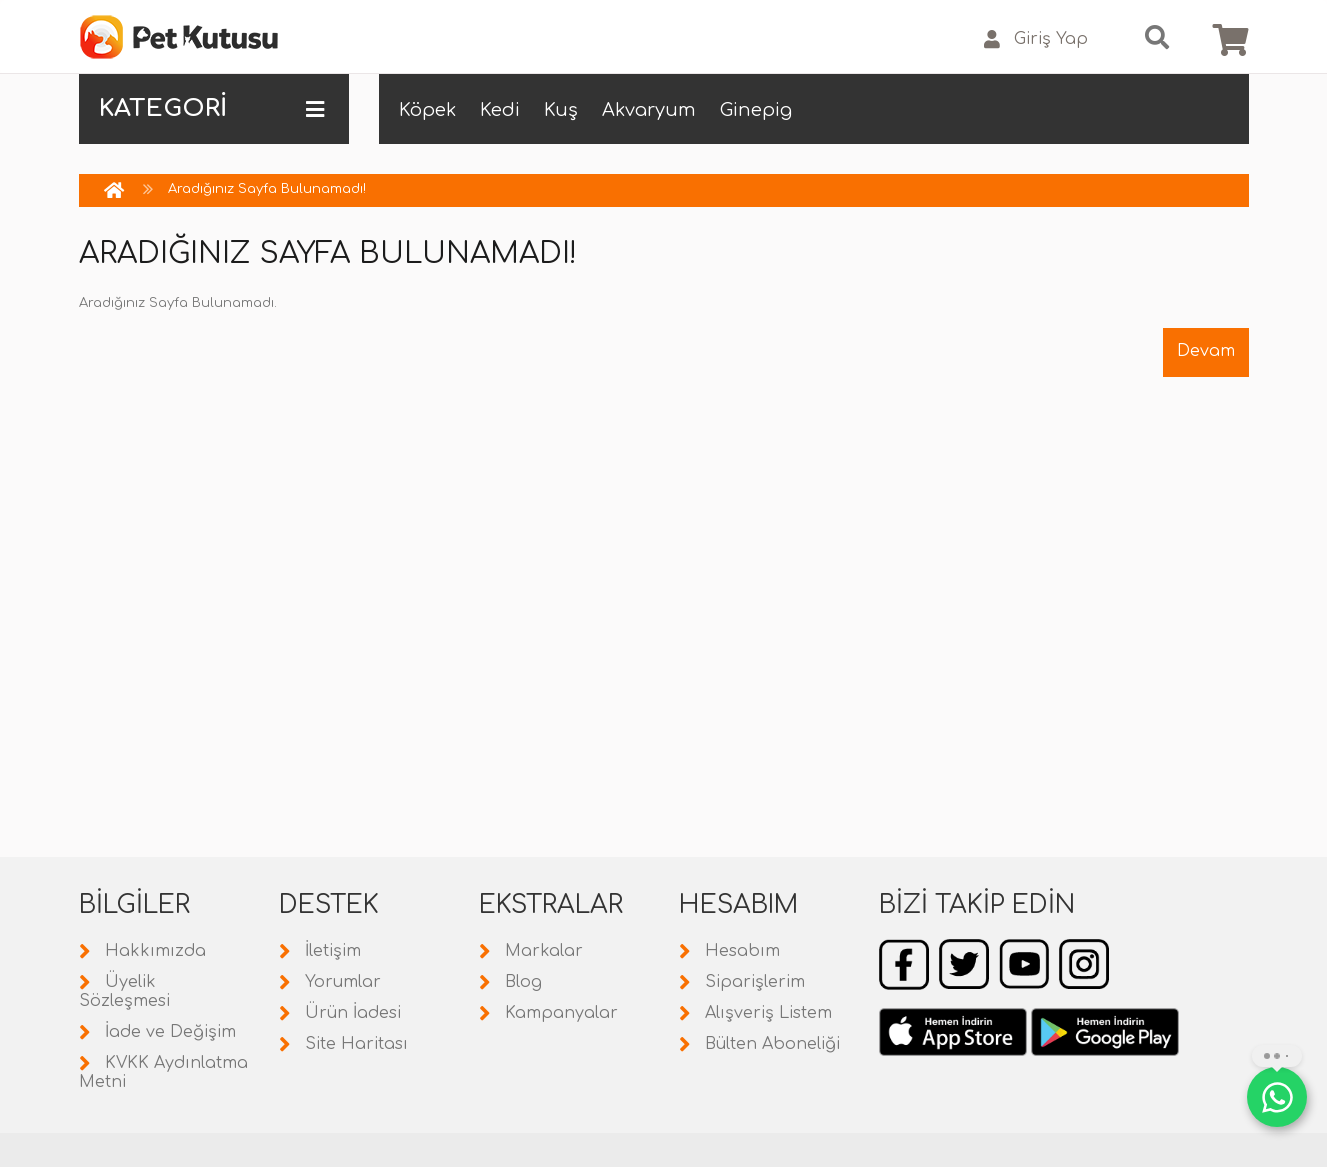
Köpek (427, 110)
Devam (1206, 351)
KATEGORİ (211, 109)
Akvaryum (649, 110)
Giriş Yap (1036, 39)
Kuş (561, 110)
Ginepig (756, 110)
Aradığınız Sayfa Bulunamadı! (267, 189)
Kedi (500, 110)
